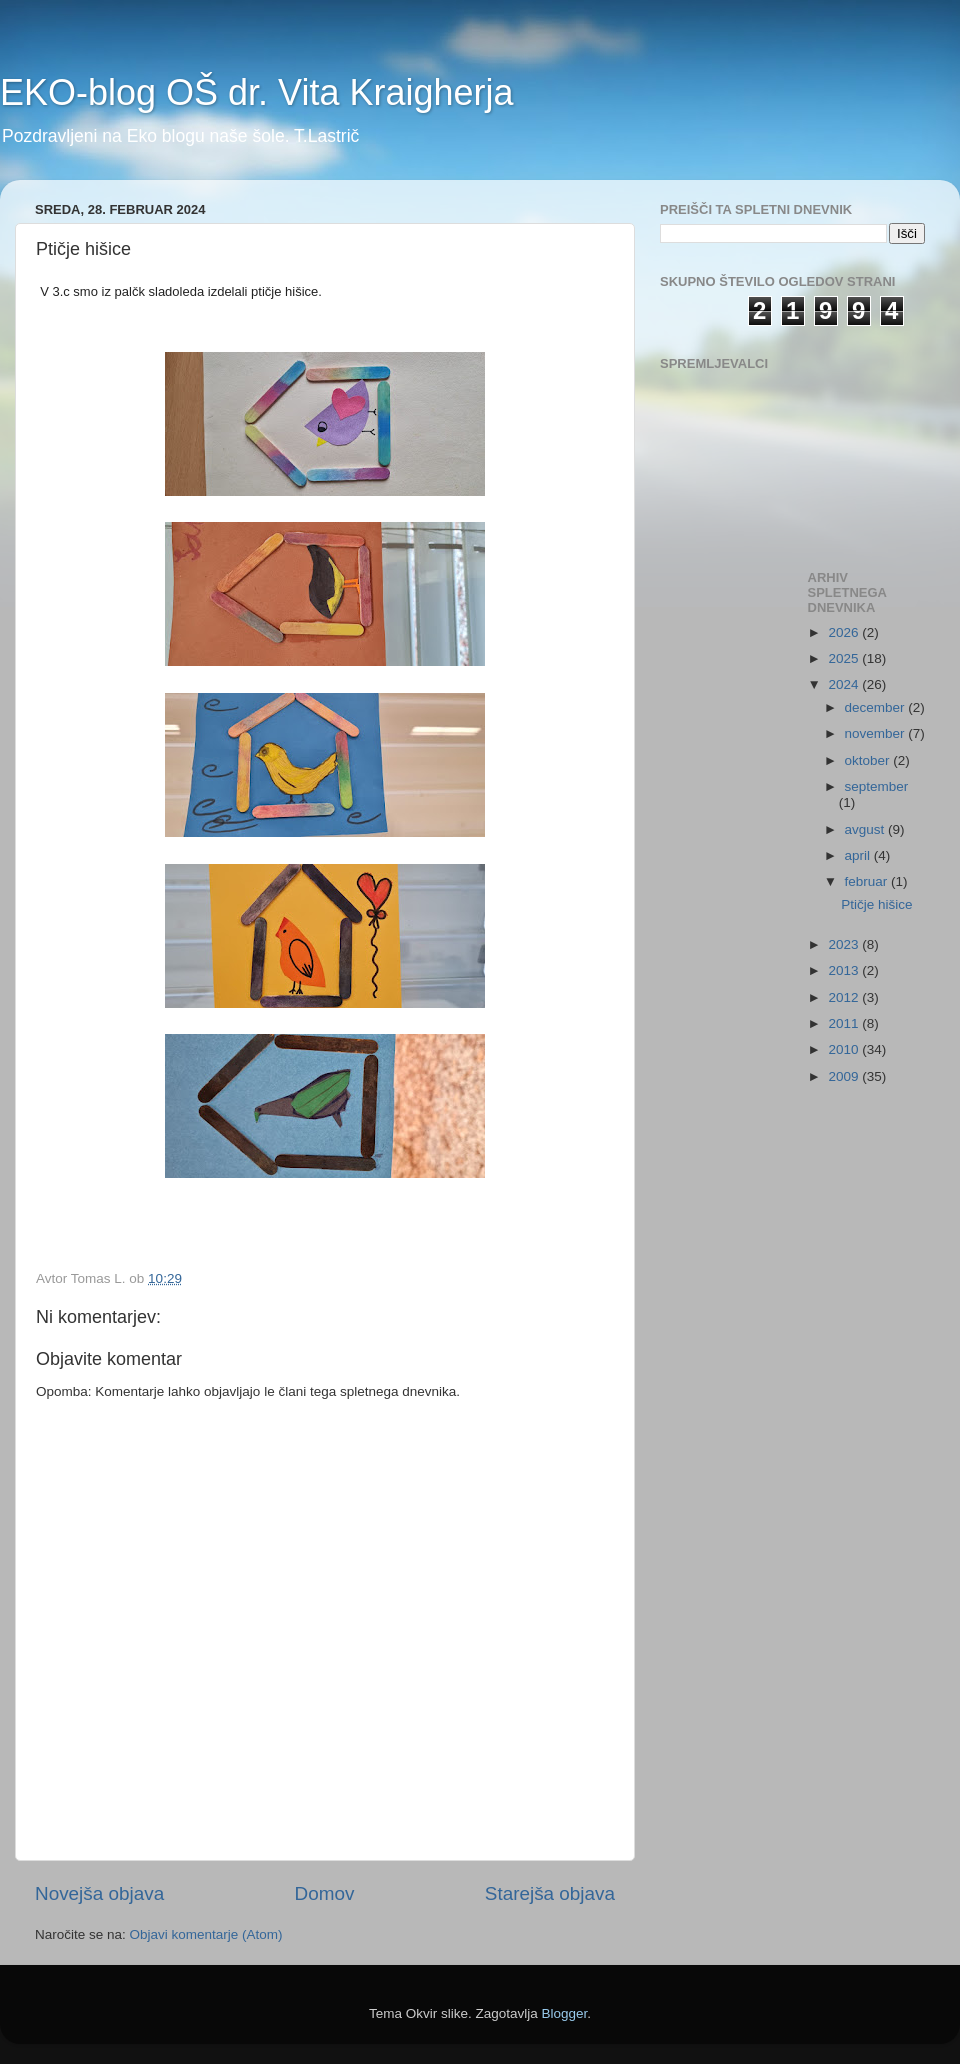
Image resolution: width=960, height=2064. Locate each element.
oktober (869, 760)
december (877, 707)
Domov (325, 1893)
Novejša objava (99, 1893)
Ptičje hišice (876, 904)
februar (868, 881)
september (877, 786)
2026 (845, 632)
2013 (845, 970)
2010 (845, 1049)
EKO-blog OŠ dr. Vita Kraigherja (257, 92)
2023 (845, 944)
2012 (845, 997)
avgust (867, 829)
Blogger (565, 2013)
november (877, 733)
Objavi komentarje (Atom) (206, 1934)
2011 (845, 1023)
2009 (845, 1076)
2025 (845, 658)
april (859, 855)
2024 (845, 684)
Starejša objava (550, 1893)
